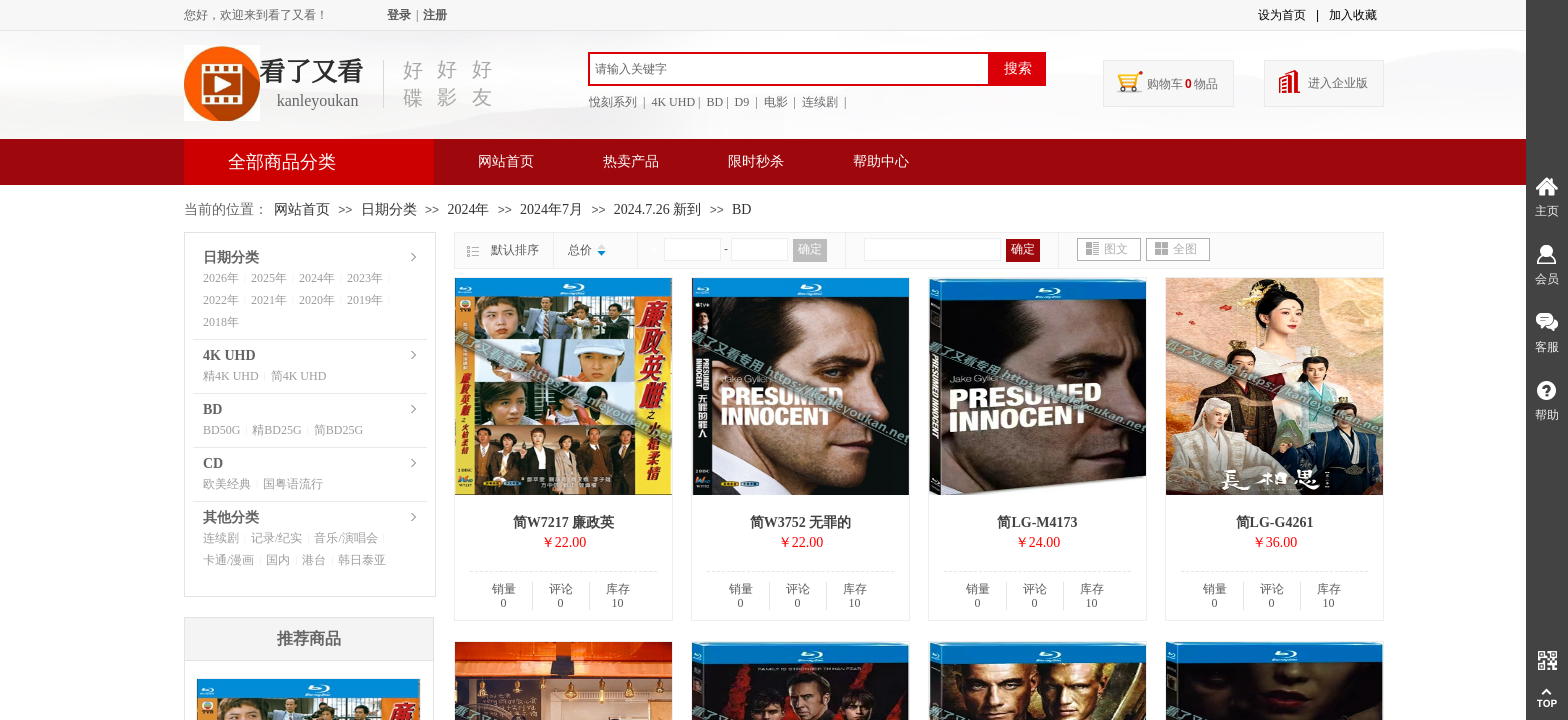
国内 (278, 560)
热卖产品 (631, 161)
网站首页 (506, 161)
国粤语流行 (293, 484)
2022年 (221, 300)
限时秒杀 (756, 161)
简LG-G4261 (1275, 522)
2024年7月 (551, 209)
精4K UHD (231, 376)
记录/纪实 (276, 538)
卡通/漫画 (228, 560)
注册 (435, 15)
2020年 (317, 300)
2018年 (221, 322)
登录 (399, 15)
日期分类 (389, 209)
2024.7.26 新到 (658, 209)
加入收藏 (1353, 15)
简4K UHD (299, 376)
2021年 (269, 300)
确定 (810, 249)
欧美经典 (227, 484)
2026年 (221, 278)
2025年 (269, 278)
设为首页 (1282, 15)
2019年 (365, 300)
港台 (314, 560)
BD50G (221, 430)
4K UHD (229, 355)
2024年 (468, 209)
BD (741, 209)
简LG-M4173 (1037, 522)
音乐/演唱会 (345, 538)
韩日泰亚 (362, 560)
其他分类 (231, 517)
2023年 (365, 278)
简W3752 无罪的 (801, 522)
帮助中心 (881, 161)
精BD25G (276, 430)
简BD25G (338, 430)
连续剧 (221, 538)
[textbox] (789, 69)
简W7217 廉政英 (564, 522)
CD (213, 463)
